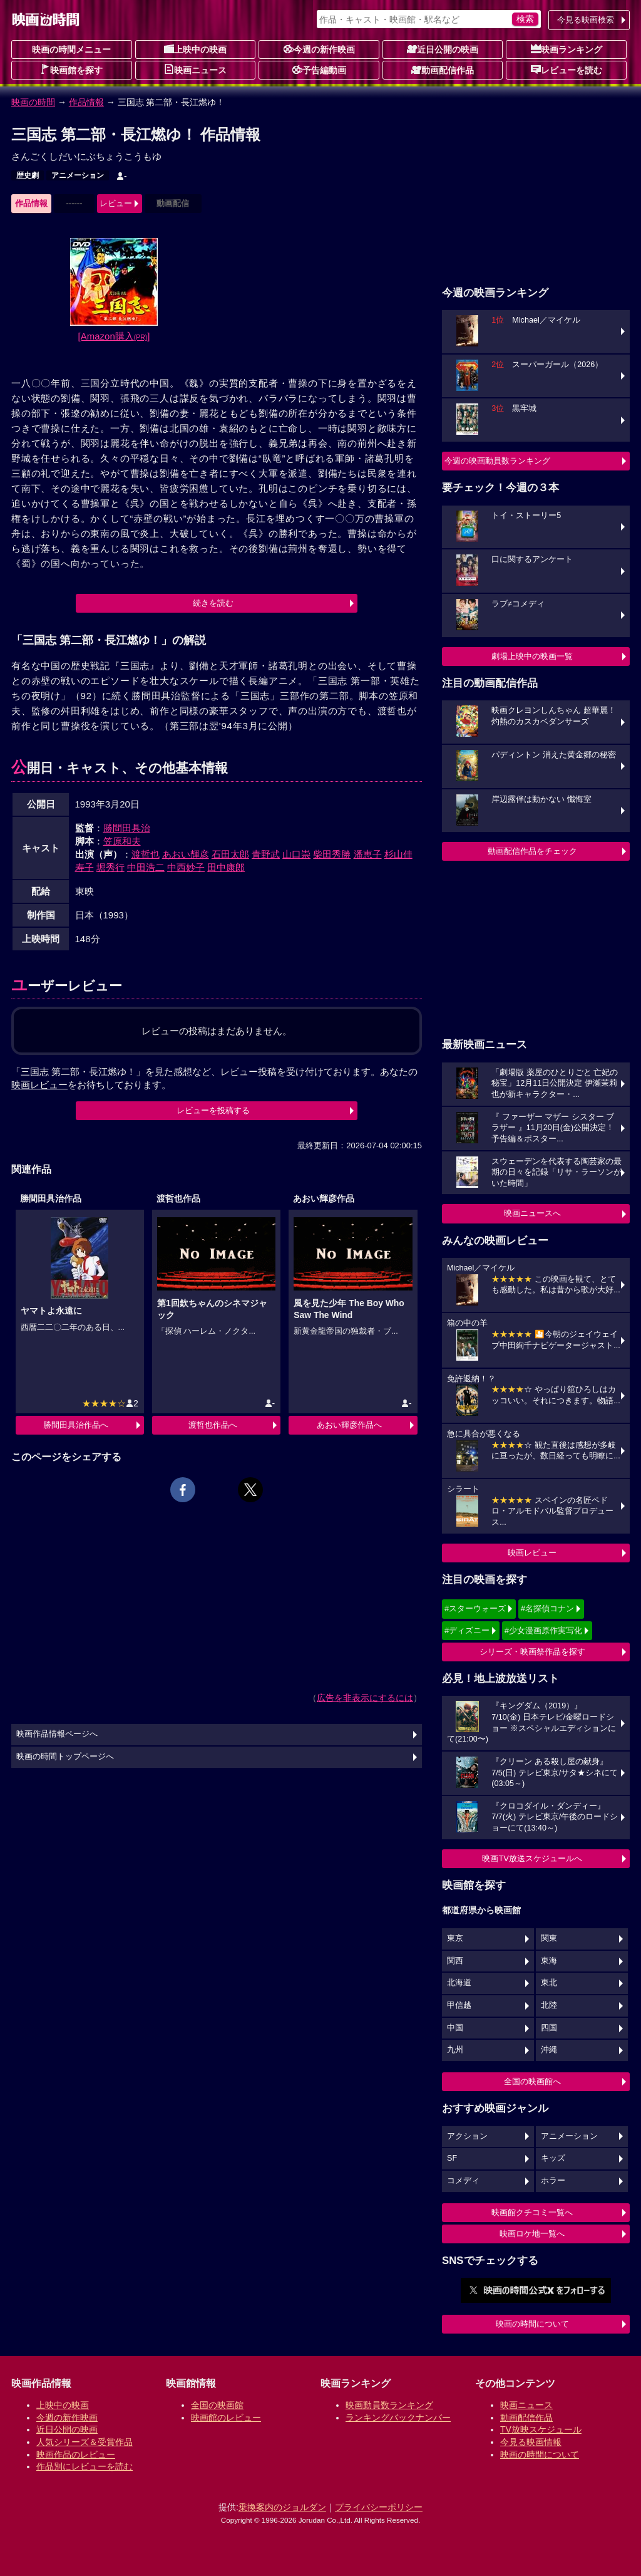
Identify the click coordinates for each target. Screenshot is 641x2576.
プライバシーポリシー (379, 2507)
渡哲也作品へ (212, 1425)
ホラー (553, 2180)
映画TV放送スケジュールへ (532, 1858)
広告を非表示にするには (365, 1698)
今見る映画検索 (585, 19)
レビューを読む (566, 69)
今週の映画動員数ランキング (497, 460)
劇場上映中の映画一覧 (532, 656)
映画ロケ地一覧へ (532, 2233)
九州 (455, 2049)
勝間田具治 (126, 828)
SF (452, 2158)
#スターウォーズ (475, 1608)
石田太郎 (230, 854)
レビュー (116, 203)
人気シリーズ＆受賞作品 (84, 2442)
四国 (549, 2027)
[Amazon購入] (114, 336)
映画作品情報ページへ (57, 1734)
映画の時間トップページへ (65, 1756)
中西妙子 (186, 867)
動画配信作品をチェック (532, 851)
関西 (455, 1960)
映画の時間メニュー (71, 49)
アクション (467, 2136)
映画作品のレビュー (75, 2454)
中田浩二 (146, 867)
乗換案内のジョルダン (282, 2507)
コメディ (463, 2180)
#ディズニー (467, 1630)
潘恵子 (368, 854)
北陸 (549, 2005)
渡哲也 (145, 854)
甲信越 (459, 2005)
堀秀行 (110, 867)
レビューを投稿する (213, 1110)
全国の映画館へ (532, 2081)
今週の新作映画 (319, 49)
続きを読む (213, 603)
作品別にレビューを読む (84, 2466)
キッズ (553, 2158)
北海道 (459, 1982)
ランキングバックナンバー (398, 2417)
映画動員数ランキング (389, 2405)
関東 (549, 1938)
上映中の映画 (195, 49)
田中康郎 (226, 867)
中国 (455, 2027)
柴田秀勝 (332, 854)
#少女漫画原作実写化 (543, 1630)
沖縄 (549, 2049)
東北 (549, 1982)
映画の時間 (33, 102)
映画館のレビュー (226, 2417)
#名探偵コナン (547, 1608)
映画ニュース (195, 69)
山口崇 (296, 854)
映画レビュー (532, 1552)
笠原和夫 (122, 841)
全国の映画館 (217, 2405)
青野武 (266, 854)
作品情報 (86, 102)
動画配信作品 (442, 69)
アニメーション (77, 175)
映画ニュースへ (532, 1213)
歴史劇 (27, 175)
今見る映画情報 (531, 2442)
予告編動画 (319, 69)
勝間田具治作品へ (75, 1425)
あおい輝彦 (185, 854)
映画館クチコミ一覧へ (532, 2212)
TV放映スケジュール (541, 2429)
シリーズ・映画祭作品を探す (532, 1651)
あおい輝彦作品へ (349, 1425)
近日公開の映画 (442, 49)
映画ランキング (566, 49)
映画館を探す (71, 69)
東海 (549, 1960)
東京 (455, 1938)
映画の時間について (532, 2324)
